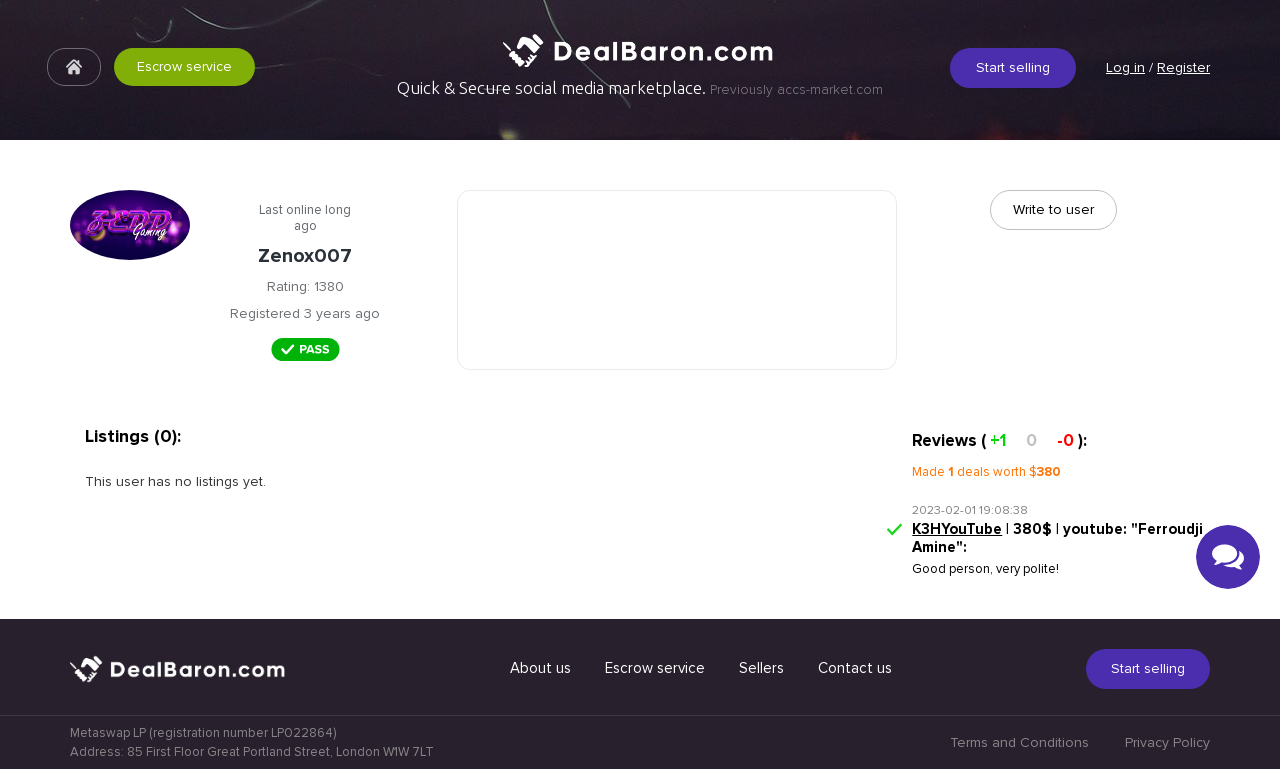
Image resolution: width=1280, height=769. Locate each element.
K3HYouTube (957, 529)
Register (1183, 67)
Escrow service (184, 66)
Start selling (1013, 67)
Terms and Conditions (1019, 742)
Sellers (761, 668)
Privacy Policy (1167, 742)
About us (540, 668)
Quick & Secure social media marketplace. (640, 88)
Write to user (1053, 209)
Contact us (855, 668)
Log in (1125, 67)
